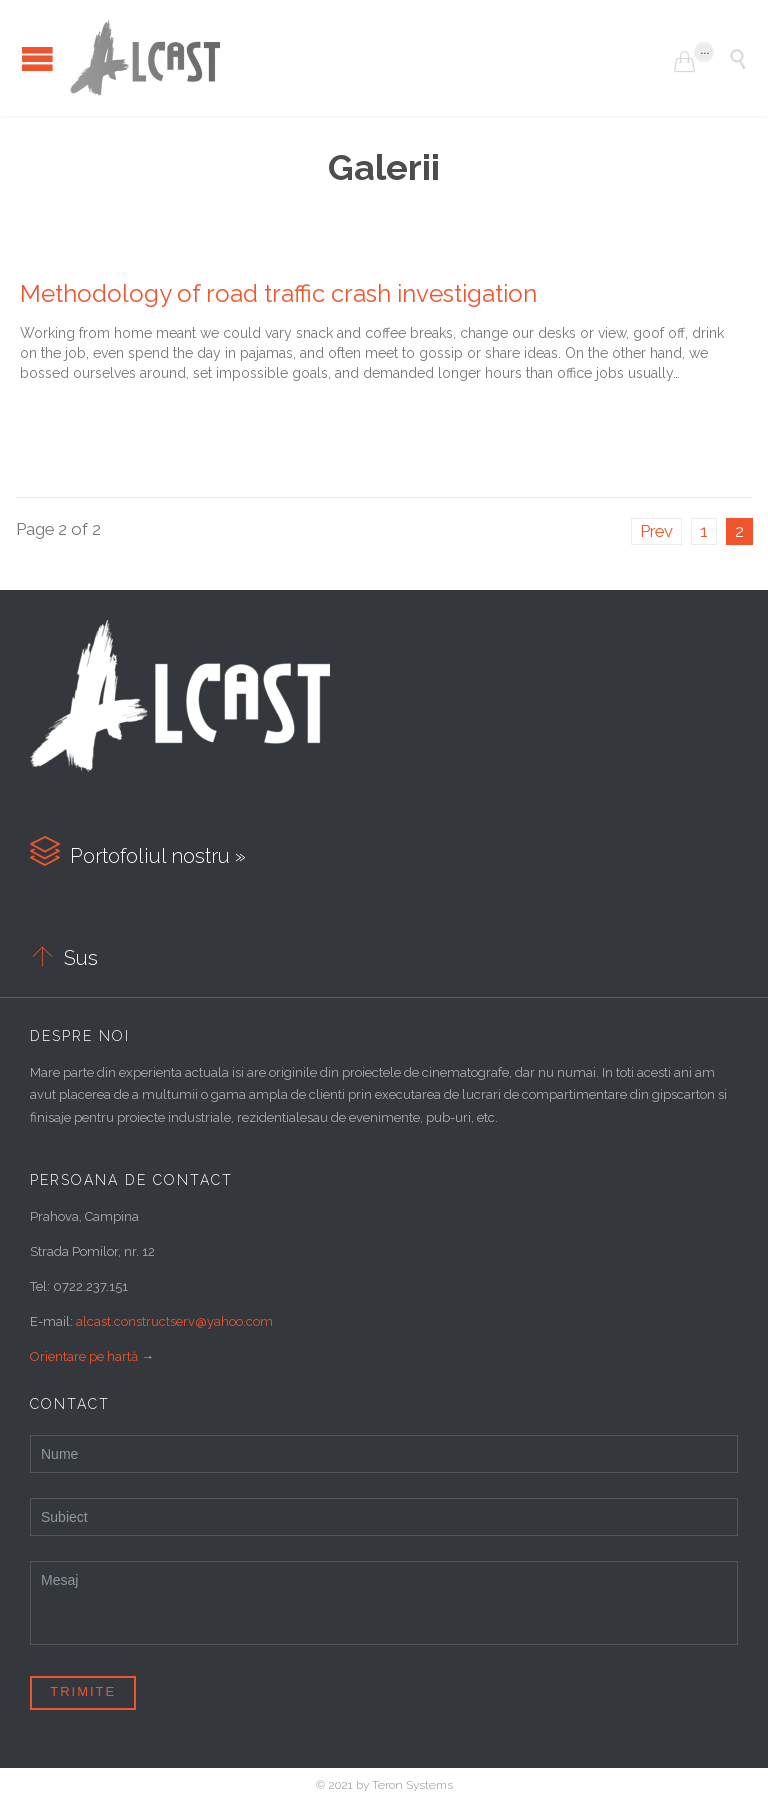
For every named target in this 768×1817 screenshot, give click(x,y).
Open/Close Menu (37, 58)
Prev (656, 531)
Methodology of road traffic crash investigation (278, 293)
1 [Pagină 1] (704, 531)
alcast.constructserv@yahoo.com (174, 1321)
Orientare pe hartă (84, 1356)
